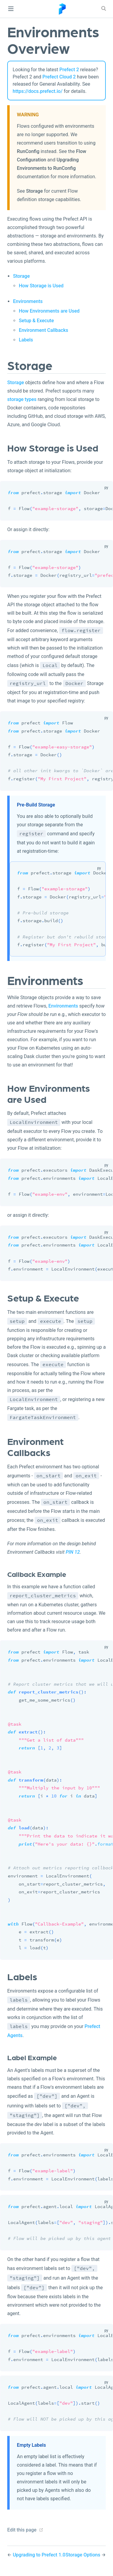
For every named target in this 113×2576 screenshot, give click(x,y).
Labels (26, 340)
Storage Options (83, 2555)
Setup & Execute (36, 320)
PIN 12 (73, 1552)
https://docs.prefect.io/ (37, 91)
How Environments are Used (49, 311)
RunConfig (28, 151)
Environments (27, 301)
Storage (34, 191)
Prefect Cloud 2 (59, 77)
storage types (21, 399)
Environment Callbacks (43, 330)
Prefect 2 (69, 69)
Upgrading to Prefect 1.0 (39, 2555)
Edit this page (21, 2530)
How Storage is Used (41, 286)
